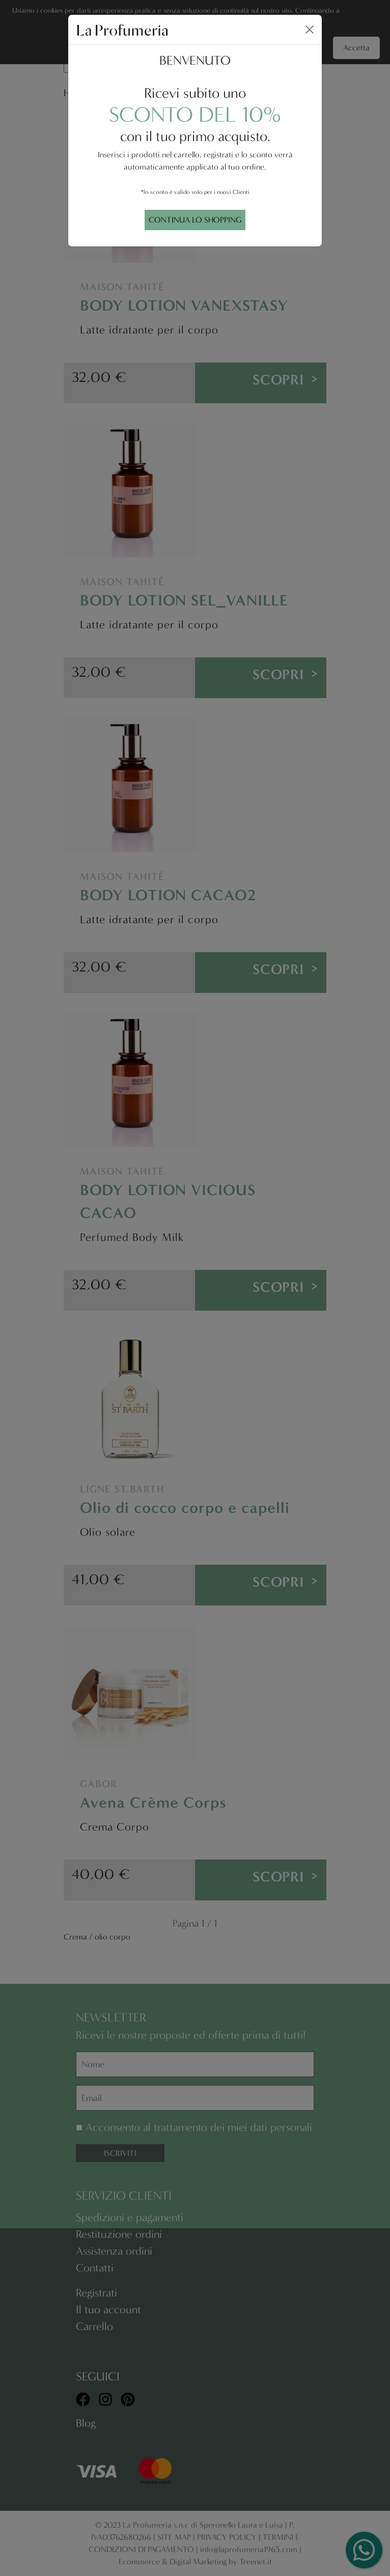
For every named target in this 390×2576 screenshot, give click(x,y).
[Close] (309, 29)
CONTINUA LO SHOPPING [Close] (195, 220)
